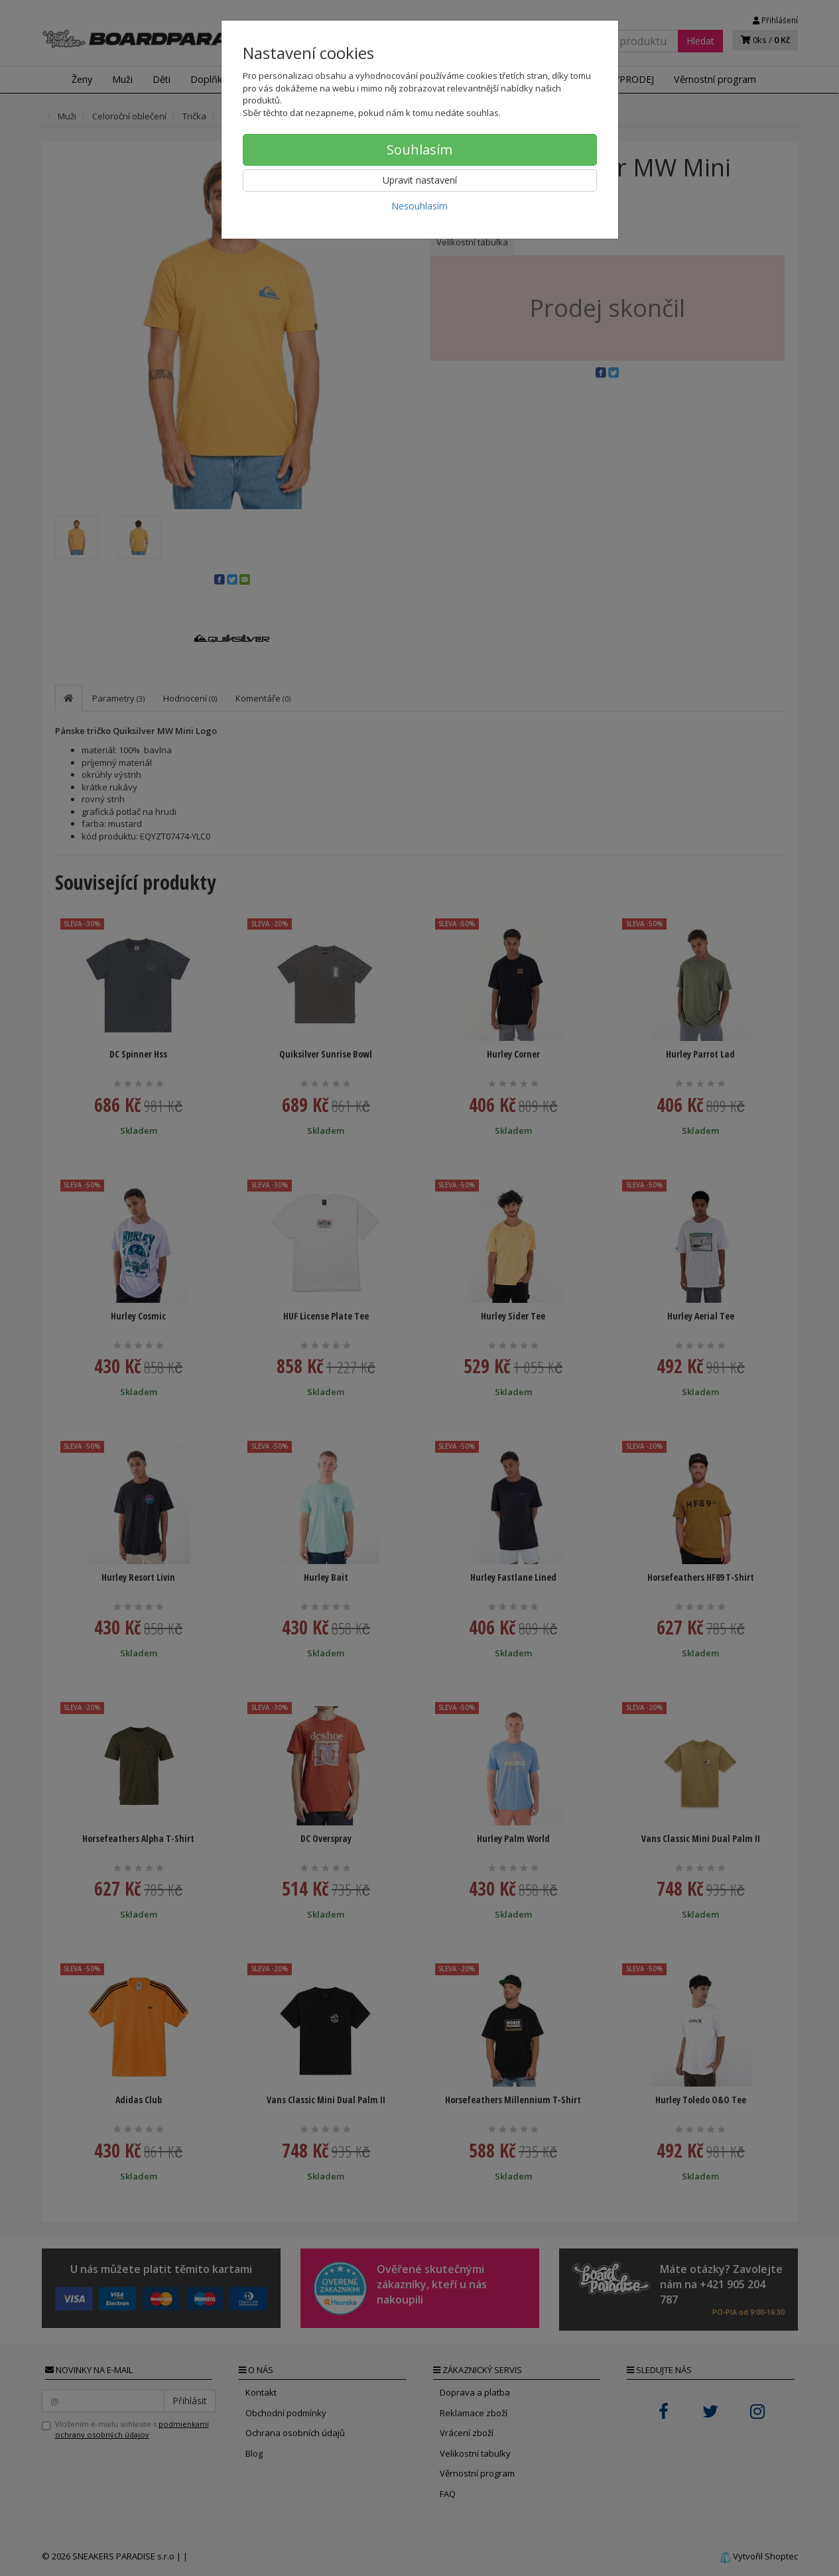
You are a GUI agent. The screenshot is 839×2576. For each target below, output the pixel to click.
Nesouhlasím (419, 206)
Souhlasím (419, 149)
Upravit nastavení (420, 180)
